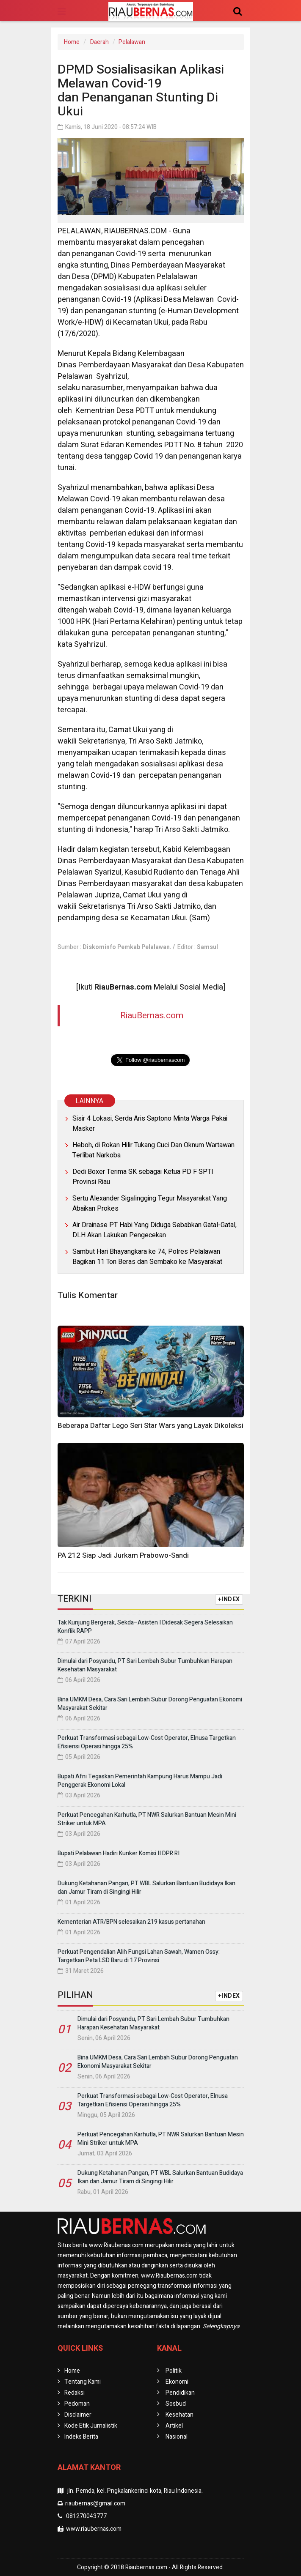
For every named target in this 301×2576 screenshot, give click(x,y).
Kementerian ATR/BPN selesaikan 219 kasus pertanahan (131, 1921)
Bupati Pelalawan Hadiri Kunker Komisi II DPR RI (118, 1853)
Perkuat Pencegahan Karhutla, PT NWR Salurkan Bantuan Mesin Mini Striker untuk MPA (147, 1819)
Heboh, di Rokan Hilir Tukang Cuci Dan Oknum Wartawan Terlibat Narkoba (153, 1150)
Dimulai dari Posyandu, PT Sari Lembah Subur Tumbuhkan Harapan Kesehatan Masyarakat (145, 1665)
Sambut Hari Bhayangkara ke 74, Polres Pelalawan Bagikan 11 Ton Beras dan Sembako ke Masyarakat (147, 1257)
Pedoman (77, 2403)
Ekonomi (177, 2381)
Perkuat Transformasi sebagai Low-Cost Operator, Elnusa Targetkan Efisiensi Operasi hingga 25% (147, 1742)
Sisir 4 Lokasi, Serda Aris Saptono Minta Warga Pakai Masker (149, 1123)
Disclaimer (77, 2414)
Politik (174, 2370)
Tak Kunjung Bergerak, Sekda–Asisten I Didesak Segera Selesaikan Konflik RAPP (145, 1626)
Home (72, 42)
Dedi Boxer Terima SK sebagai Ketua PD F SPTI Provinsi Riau (142, 1177)
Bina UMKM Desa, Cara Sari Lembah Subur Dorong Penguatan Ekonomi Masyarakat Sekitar (150, 1703)
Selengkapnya (221, 2326)
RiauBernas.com (151, 1015)
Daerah (99, 42)
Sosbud (176, 2403)
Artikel (174, 2425)
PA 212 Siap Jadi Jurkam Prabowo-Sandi (123, 1555)
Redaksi (74, 2392)
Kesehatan (179, 2414)
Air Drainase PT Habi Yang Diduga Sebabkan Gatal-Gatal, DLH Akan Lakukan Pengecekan (154, 1230)
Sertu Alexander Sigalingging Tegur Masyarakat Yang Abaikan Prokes (149, 1203)
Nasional (177, 2436)
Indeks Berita (81, 2436)
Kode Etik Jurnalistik (90, 2425)
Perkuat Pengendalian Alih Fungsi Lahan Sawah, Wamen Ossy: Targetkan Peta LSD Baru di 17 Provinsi (139, 1956)
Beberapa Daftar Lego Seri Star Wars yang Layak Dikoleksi (150, 1425)
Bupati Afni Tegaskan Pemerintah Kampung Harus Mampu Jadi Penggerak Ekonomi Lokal (140, 1780)
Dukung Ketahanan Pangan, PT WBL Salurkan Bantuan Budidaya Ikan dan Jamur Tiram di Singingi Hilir (146, 1887)
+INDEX (229, 1599)
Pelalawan (132, 42)
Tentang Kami (82, 2381)
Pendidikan (180, 2392)
